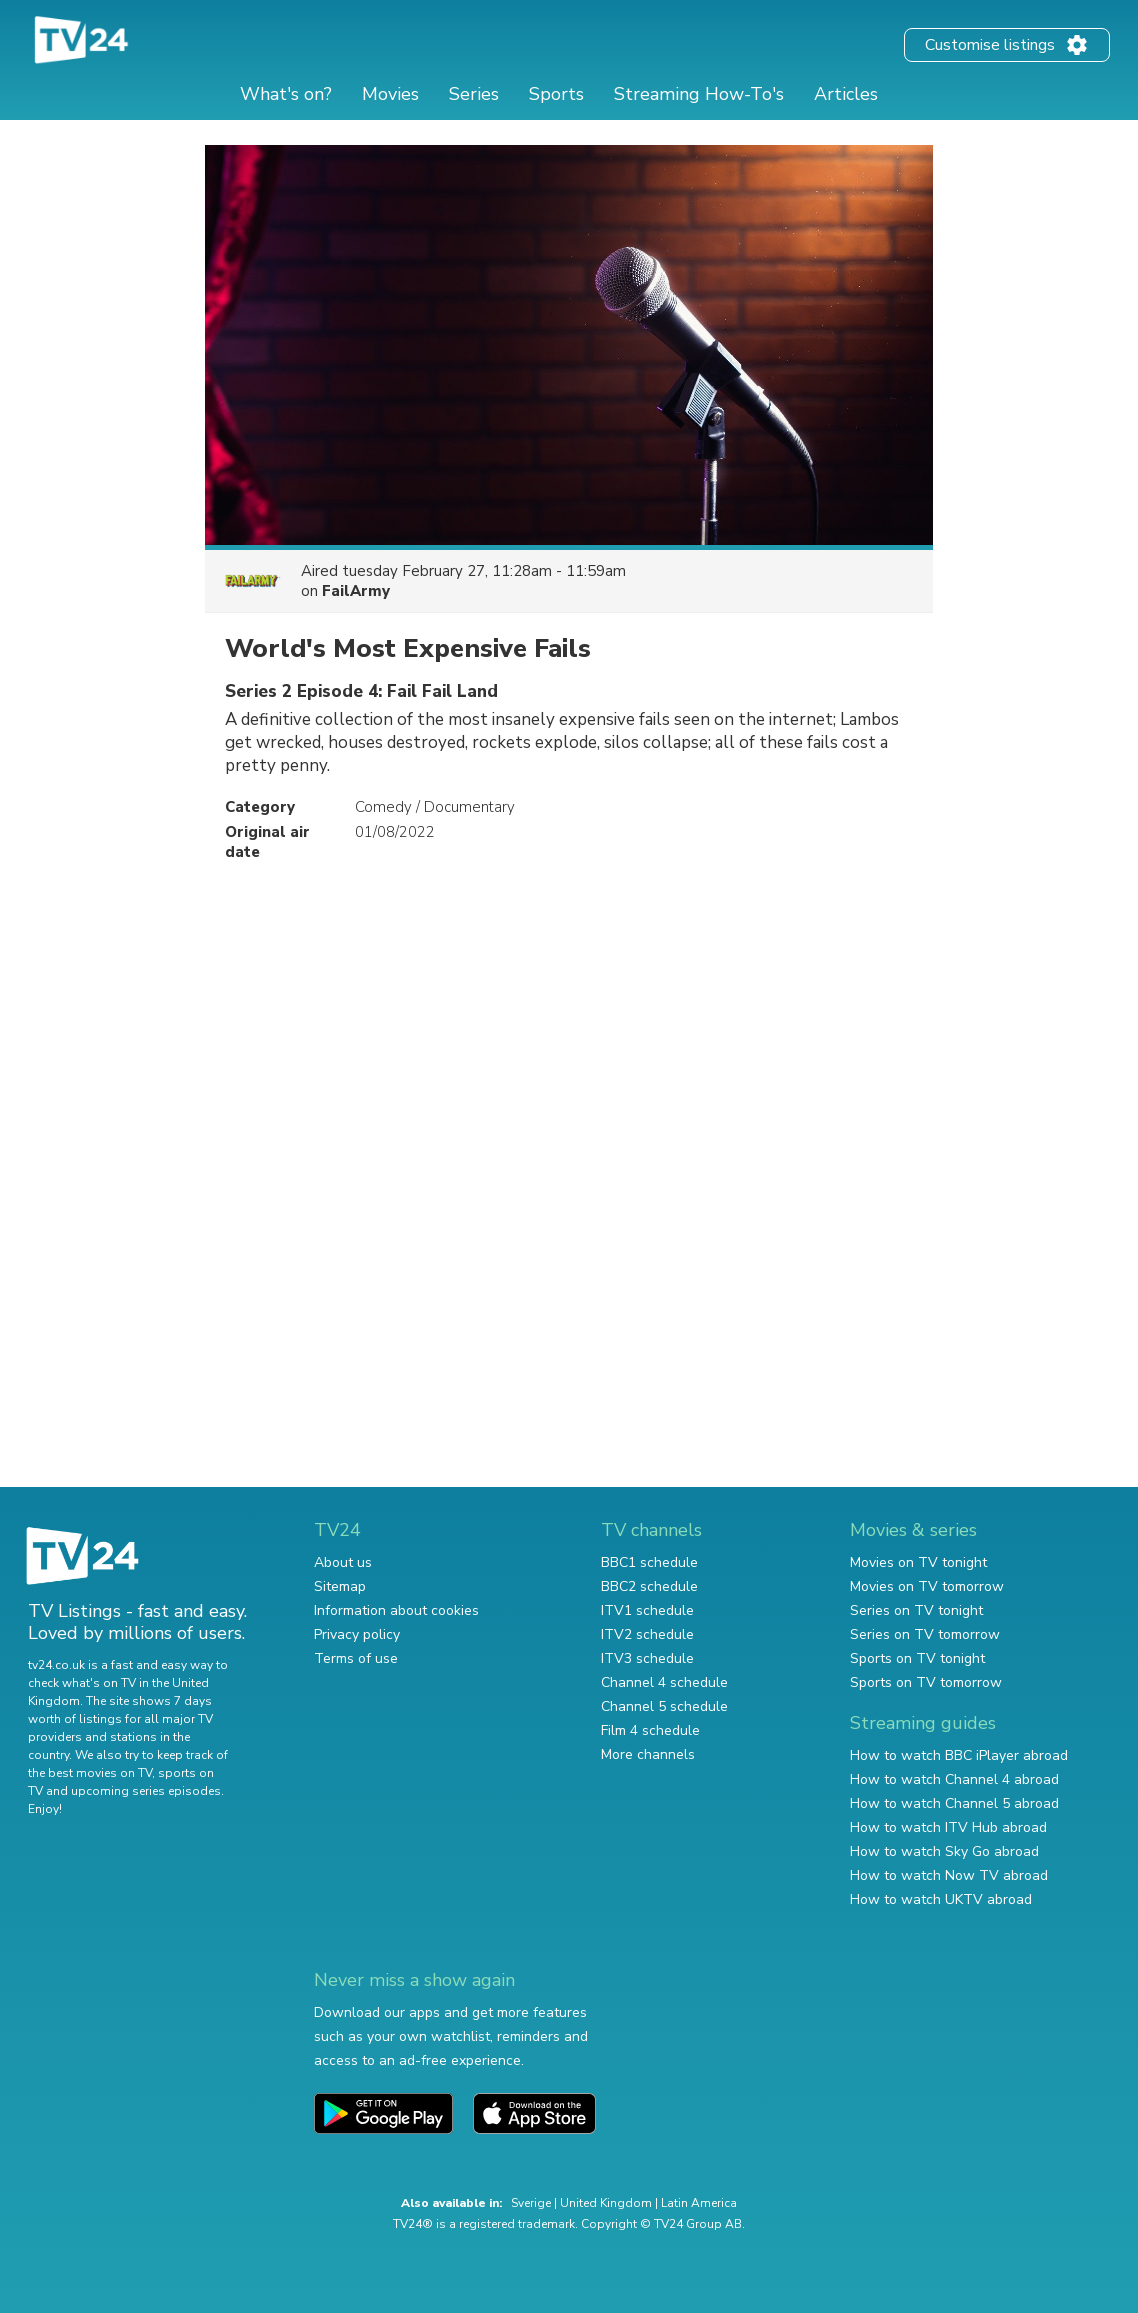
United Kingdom (606, 2203)
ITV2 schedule (647, 1634)
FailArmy (356, 591)
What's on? (286, 94)
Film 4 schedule (650, 1730)
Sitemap (340, 1586)
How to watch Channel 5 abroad (954, 1803)
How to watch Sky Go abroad (944, 1851)
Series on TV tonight (916, 1610)
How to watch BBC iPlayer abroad (959, 1755)
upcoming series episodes (146, 1791)
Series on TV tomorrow (925, 1634)
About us (343, 1562)
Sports (556, 94)
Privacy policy (357, 1634)
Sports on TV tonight (917, 1658)
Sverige (531, 2203)
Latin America (699, 2203)
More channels (648, 1754)
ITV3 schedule (647, 1658)
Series (474, 94)
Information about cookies (396, 1610)
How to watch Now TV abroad (949, 1875)
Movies (390, 94)
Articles (846, 94)
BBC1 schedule (649, 1562)
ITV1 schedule (647, 1610)
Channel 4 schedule (664, 1682)
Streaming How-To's (699, 94)
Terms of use (356, 1658)
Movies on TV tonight (918, 1562)
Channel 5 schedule (664, 1706)
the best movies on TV (90, 1773)
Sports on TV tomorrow (926, 1682)
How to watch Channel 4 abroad (954, 1779)
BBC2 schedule (649, 1586)
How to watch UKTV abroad (941, 1899)
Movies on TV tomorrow (927, 1586)
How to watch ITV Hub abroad (948, 1827)
